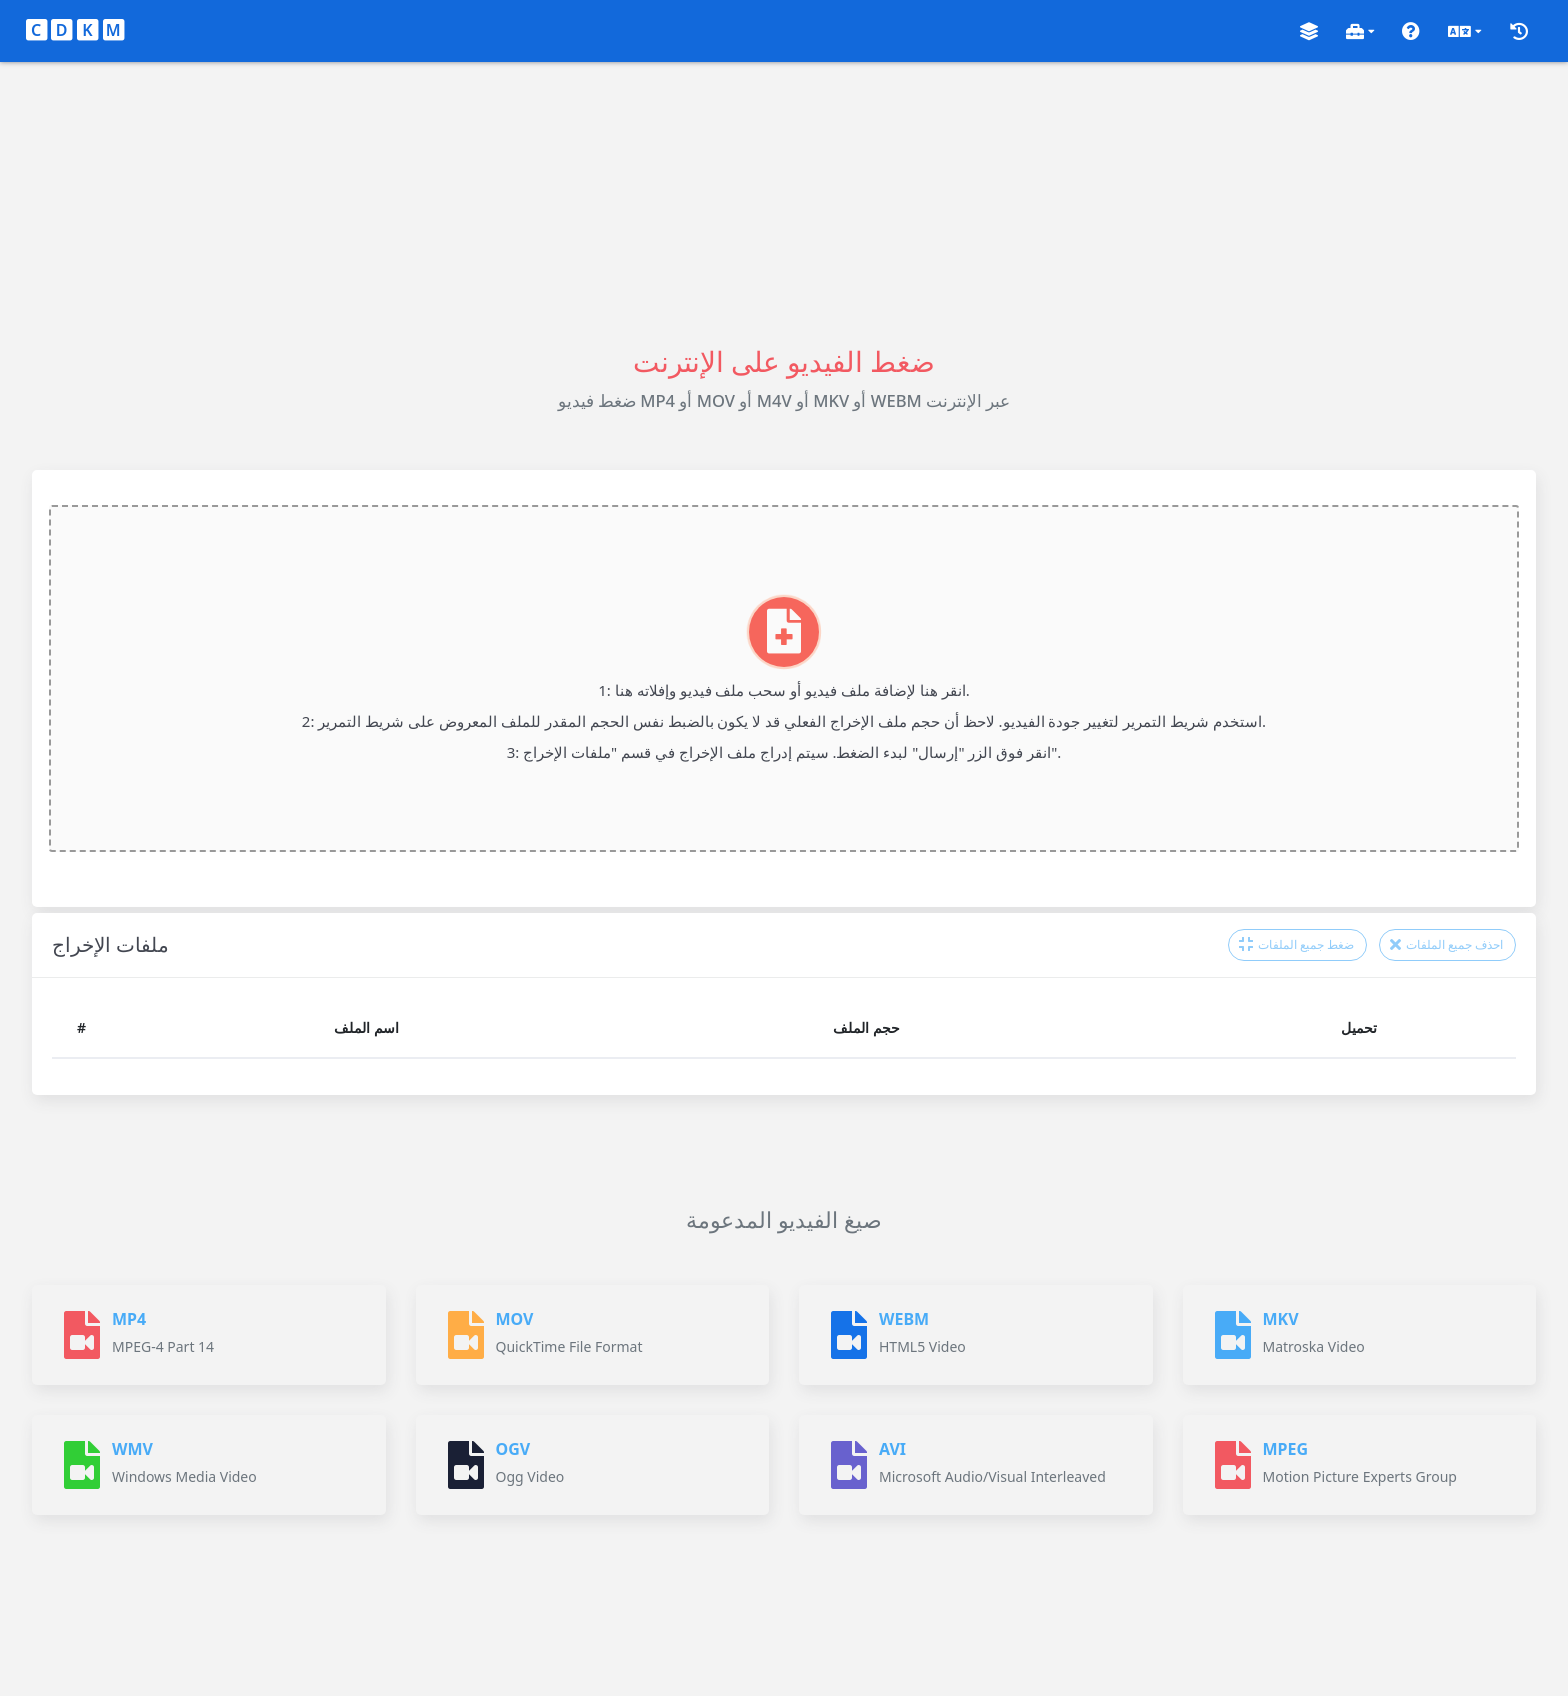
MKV (1281, 1319)
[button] (1309, 31)
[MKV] (1233, 1335)
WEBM (904, 1319)
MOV (515, 1319)
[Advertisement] (784, 202)
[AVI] (849, 1465)
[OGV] (466, 1465)
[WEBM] (849, 1335)
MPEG (1286, 1449)
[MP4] (82, 1335)
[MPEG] (1233, 1465)
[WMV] (82, 1465)
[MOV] (466, 1335)
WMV (132, 1449)
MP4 (129, 1319)
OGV (513, 1449)
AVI (892, 1449)
